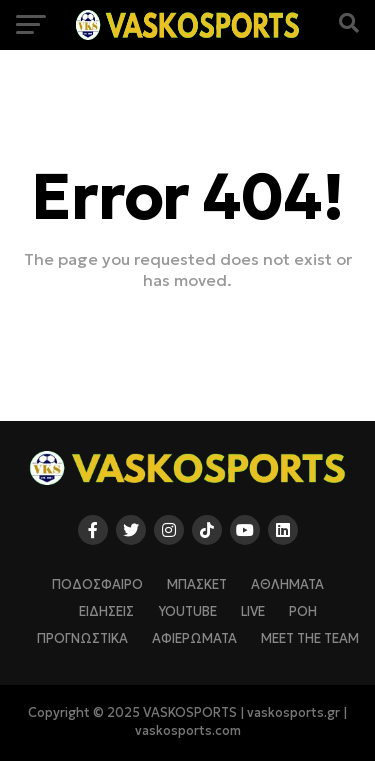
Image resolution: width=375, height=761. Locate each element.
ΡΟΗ (303, 612)
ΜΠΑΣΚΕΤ (197, 585)
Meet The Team (310, 639)
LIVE (253, 612)
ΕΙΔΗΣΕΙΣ (106, 612)
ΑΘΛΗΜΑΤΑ (287, 585)
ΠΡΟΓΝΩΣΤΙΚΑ (82, 639)
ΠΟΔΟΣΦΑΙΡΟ (97, 585)
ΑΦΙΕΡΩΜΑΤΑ (194, 639)
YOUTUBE (187, 612)
